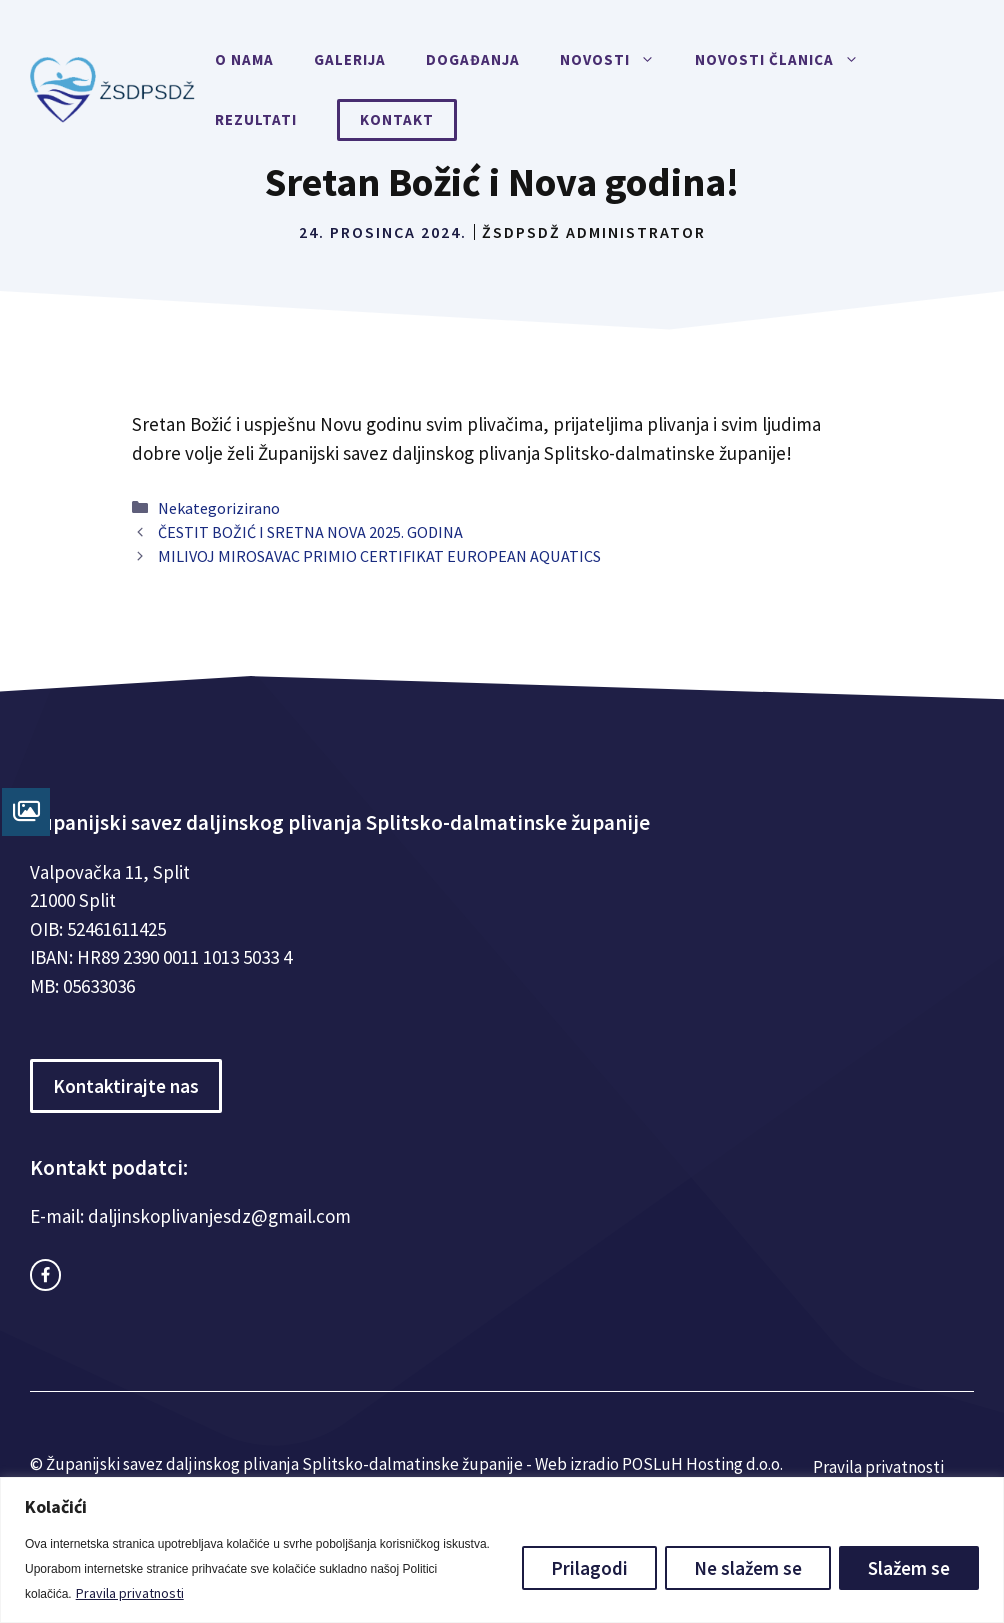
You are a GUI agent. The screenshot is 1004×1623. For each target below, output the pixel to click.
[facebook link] (45, 1274)
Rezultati (256, 119)
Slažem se (909, 1568)
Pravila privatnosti (130, 1593)
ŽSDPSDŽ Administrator (594, 232)
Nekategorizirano (219, 508)
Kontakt (397, 119)
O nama (244, 59)
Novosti (617, 60)
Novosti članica (787, 60)
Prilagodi (589, 1568)
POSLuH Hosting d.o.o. (702, 1464)
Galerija (350, 59)
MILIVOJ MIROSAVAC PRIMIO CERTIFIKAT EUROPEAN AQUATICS (379, 556)
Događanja (473, 59)
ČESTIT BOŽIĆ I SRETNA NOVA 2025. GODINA (310, 532)
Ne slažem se (748, 1568)
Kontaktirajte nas (126, 1086)
